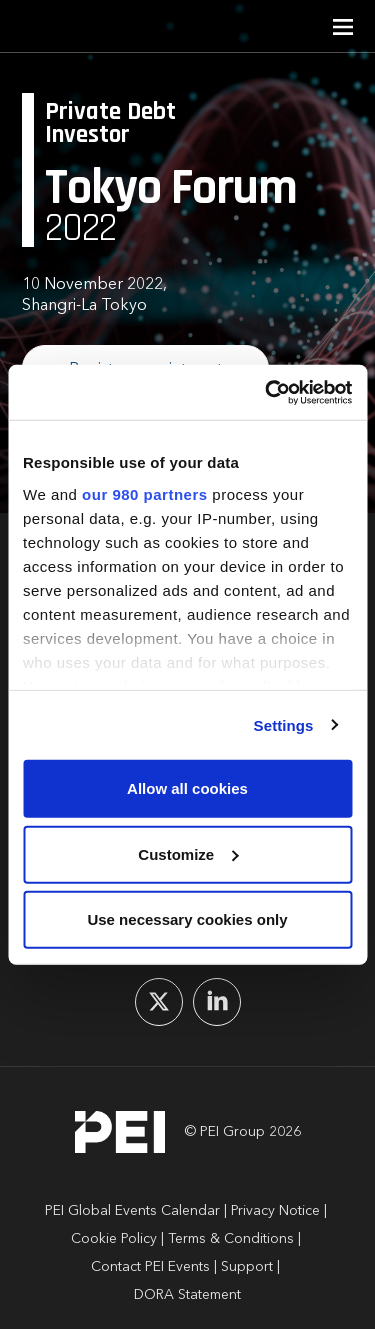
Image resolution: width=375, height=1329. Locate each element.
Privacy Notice (275, 1211)
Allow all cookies (187, 788)
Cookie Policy (114, 1239)
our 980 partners (145, 493)
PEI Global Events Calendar (132, 1211)
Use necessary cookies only (187, 919)
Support (247, 1267)
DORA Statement (187, 1295)
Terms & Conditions (231, 1239)
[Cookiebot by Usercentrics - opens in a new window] (267, 392)
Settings (284, 724)
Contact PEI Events (150, 1267)
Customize (188, 853)
